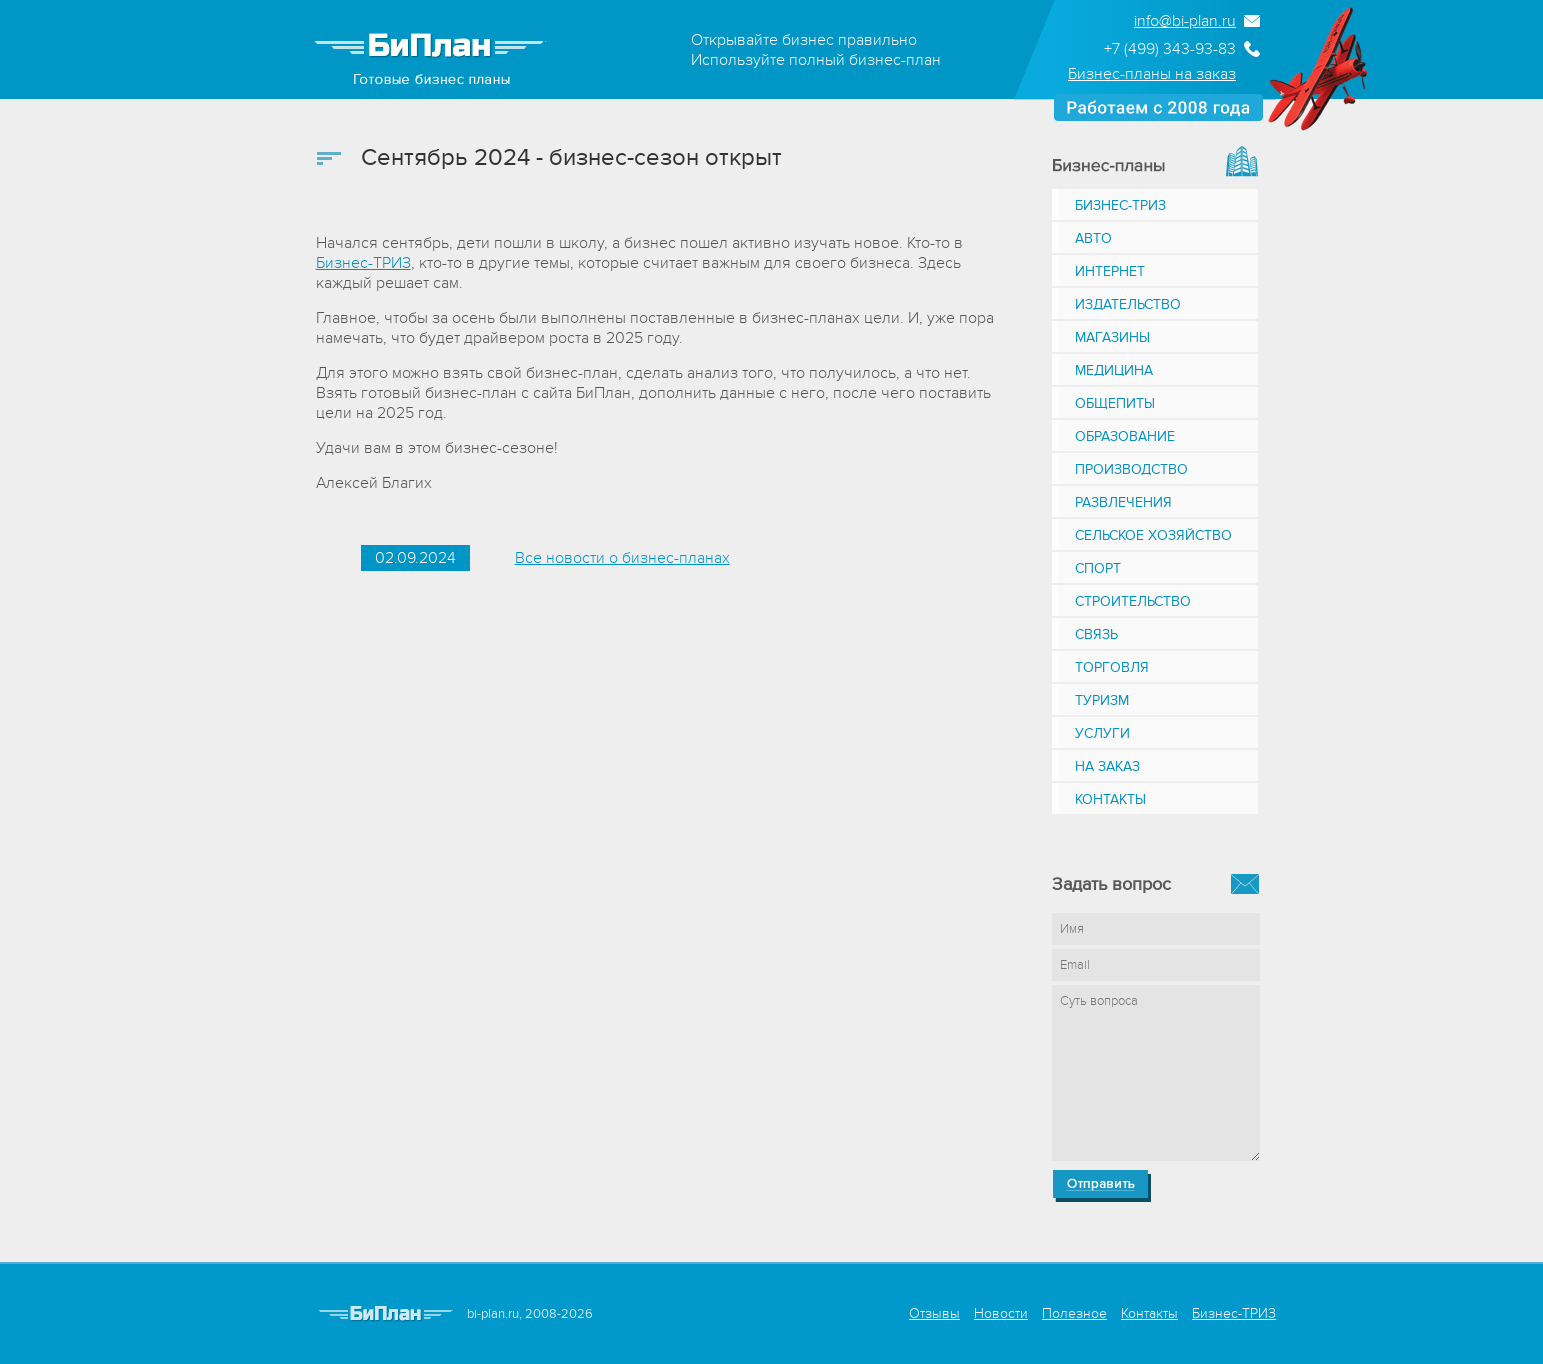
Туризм (1102, 700)
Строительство (1133, 601)
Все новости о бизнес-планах (622, 558)
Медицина (1114, 370)
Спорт (1098, 568)
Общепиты (1115, 403)
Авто (1093, 238)
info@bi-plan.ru (1185, 21)
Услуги (1102, 733)
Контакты (1110, 799)
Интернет (1110, 271)
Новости (1001, 1313)
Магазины (1112, 337)
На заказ (1107, 766)
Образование (1125, 436)
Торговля (1112, 667)
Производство (1131, 469)
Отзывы (934, 1313)
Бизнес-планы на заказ (1152, 74)
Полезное (1074, 1313)
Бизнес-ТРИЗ (363, 263)
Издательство (1128, 304)
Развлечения (1123, 502)
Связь (1096, 634)
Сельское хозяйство (1153, 535)
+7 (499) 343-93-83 (1170, 49)
